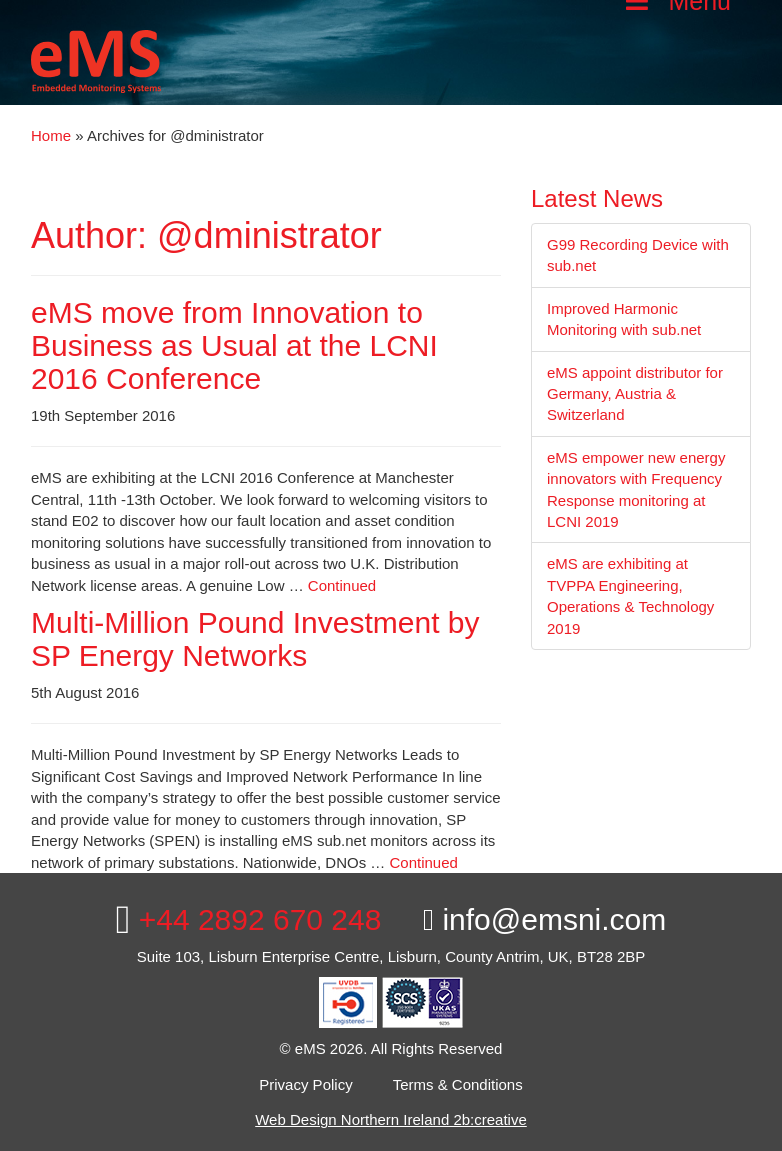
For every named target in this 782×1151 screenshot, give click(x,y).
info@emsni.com (544, 919)
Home (51, 135)
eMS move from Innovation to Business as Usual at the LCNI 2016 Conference (234, 345)
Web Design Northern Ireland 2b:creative (391, 1119)
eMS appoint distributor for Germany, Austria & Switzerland (635, 394)
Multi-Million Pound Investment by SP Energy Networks (255, 639)
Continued (342, 585)
